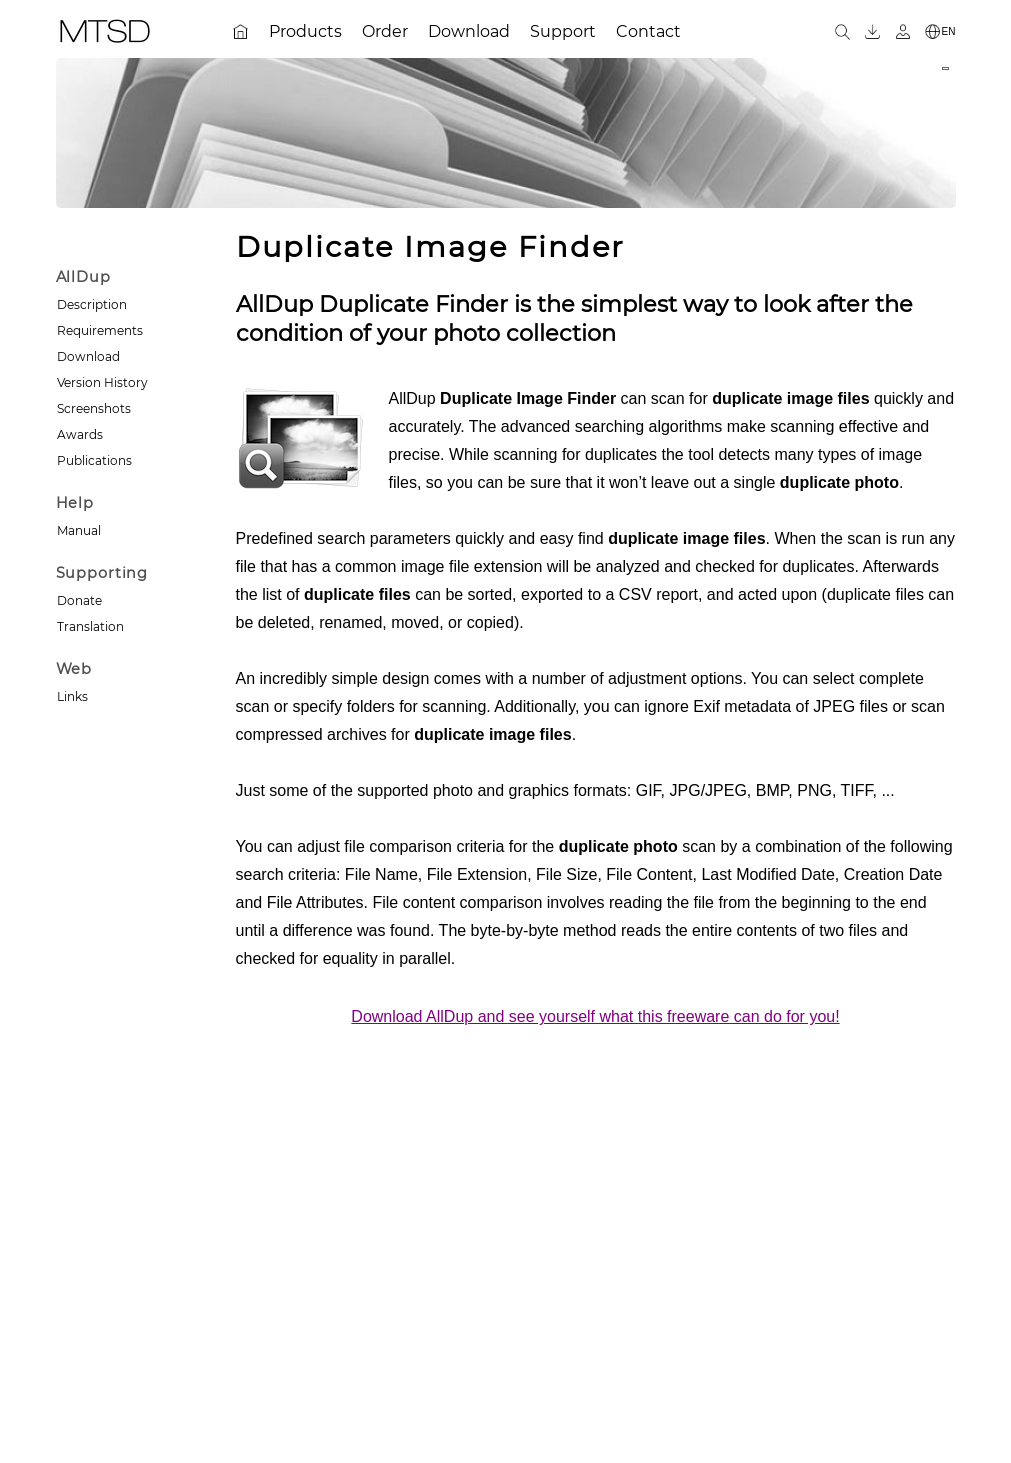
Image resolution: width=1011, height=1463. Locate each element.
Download (88, 356)
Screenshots (94, 408)
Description (92, 304)
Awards (80, 434)
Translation (90, 626)
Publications (94, 460)
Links (72, 696)
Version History (102, 382)
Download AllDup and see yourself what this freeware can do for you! (595, 1016)
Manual (79, 530)
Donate (79, 600)
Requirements (100, 330)
